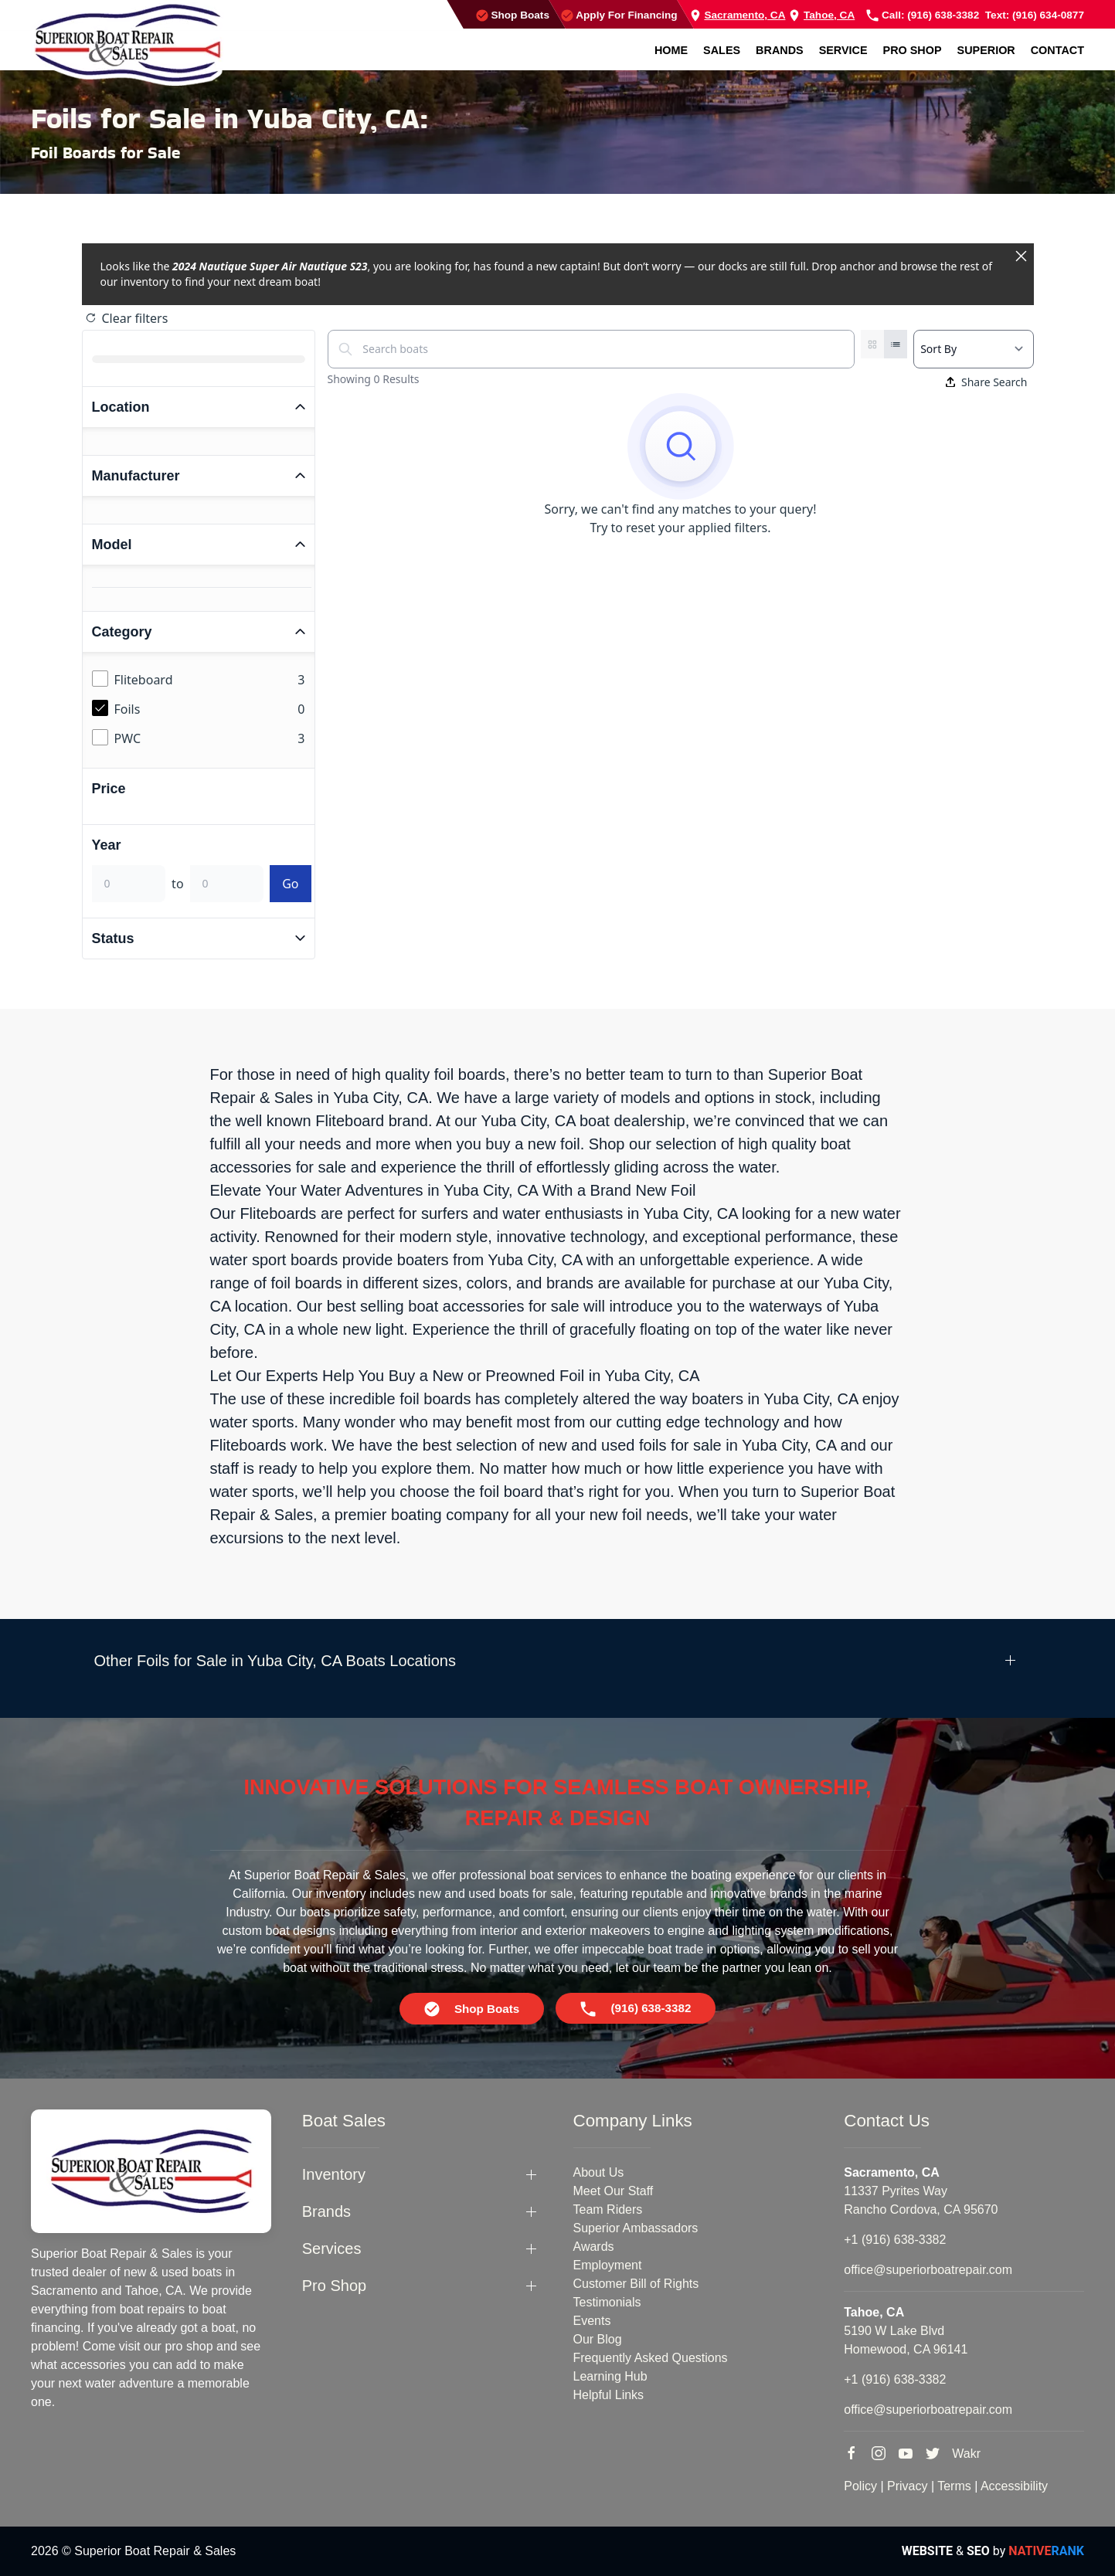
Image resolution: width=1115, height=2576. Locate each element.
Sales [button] (721, 50)
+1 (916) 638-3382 (895, 2239)
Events (592, 2320)
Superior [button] (986, 50)
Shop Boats (512, 15)
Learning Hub (610, 2376)
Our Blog (597, 2339)
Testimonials (607, 2302)
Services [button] (332, 2248)
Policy (860, 2486)
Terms (954, 2486)
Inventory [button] (333, 2174)
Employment (607, 2265)
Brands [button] (780, 50)
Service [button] (843, 50)
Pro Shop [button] (912, 50)
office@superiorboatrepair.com (928, 2269)
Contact (1057, 50)
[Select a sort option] (973, 349)
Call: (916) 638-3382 (922, 15)
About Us (598, 2172)
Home (671, 50)
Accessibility (1014, 2486)
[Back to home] (127, 43)
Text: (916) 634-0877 (1034, 15)
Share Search (987, 382)
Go (290, 883)
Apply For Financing (619, 15)
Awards (593, 2246)
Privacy (907, 2486)
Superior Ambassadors (636, 2228)
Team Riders (608, 2209)
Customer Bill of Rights (636, 2283)
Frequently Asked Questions (650, 2357)
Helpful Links (608, 2394)
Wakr (966, 2453)
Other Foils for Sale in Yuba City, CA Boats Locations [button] (275, 1660)
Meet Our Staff (613, 2191)
